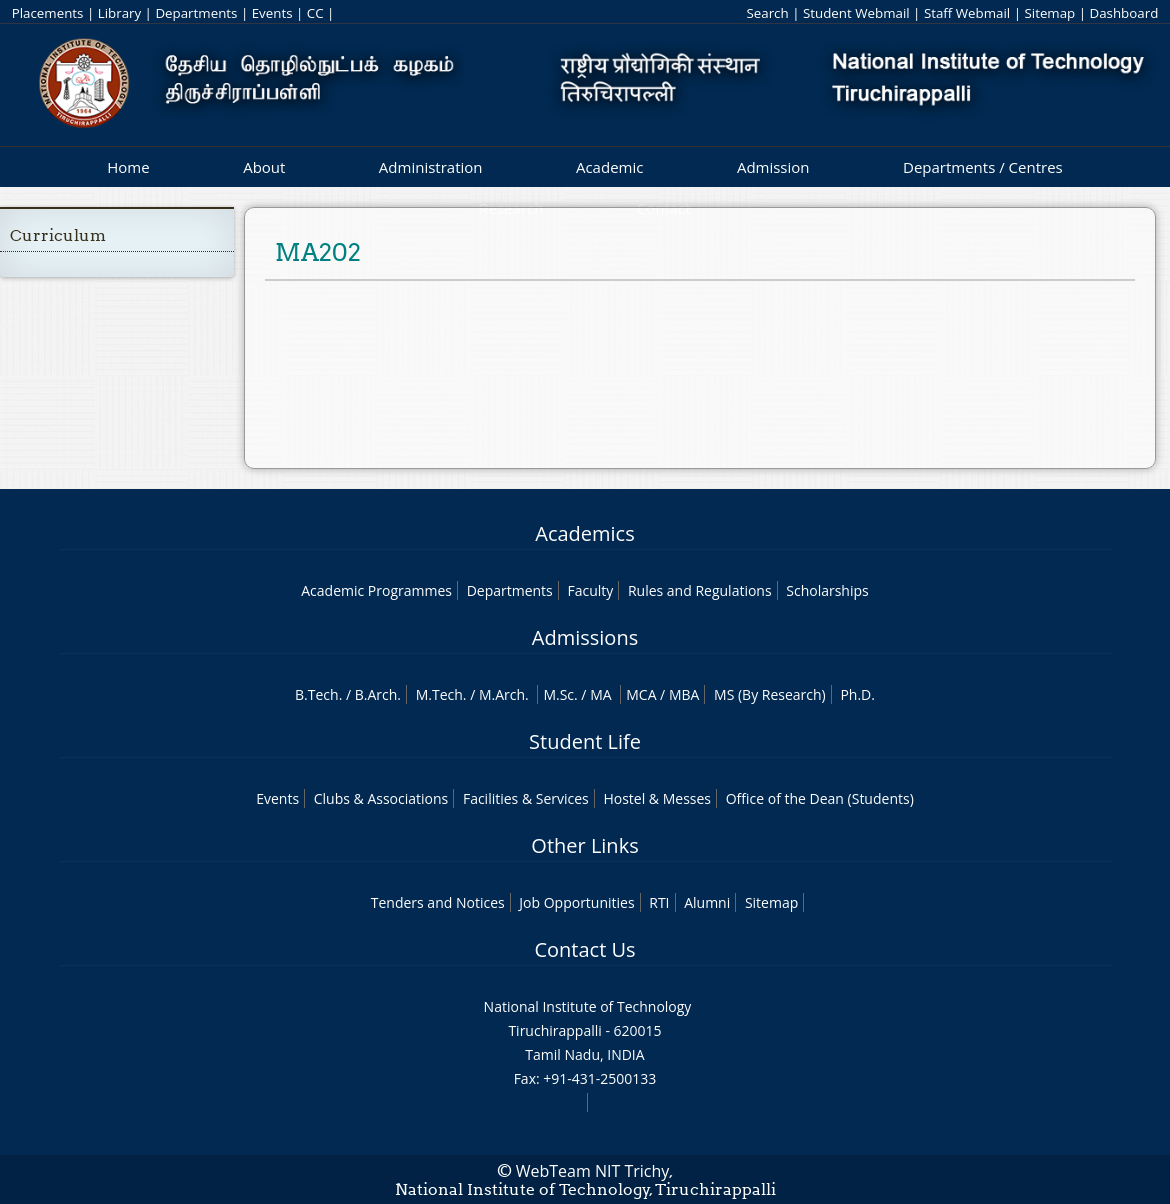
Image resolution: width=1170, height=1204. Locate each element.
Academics (584, 533)
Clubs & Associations (381, 798)
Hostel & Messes (657, 798)
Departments (196, 13)
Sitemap (1049, 13)
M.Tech (439, 694)
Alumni (707, 902)
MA (600, 694)
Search (767, 13)
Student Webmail (856, 13)
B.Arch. (378, 694)
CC (315, 13)
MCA (641, 694)
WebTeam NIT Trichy (593, 1171)
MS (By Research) (770, 694)
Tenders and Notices (438, 902)
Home (128, 167)
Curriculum (58, 235)
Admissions (585, 637)
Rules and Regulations (700, 590)
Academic (609, 167)
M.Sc (558, 694)
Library (119, 13)
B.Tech (317, 694)
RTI (659, 902)
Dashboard (1124, 13)
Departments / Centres (983, 167)
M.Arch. (504, 694)
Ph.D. (857, 694)
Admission (773, 167)
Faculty (590, 590)
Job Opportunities (576, 902)
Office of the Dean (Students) (820, 798)
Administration (431, 167)
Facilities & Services (526, 798)
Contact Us (584, 949)
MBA (684, 694)
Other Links (584, 845)
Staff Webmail (967, 13)
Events (272, 13)
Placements (48, 13)
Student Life (585, 741)
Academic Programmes (376, 590)
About (264, 167)
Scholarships (827, 590)
